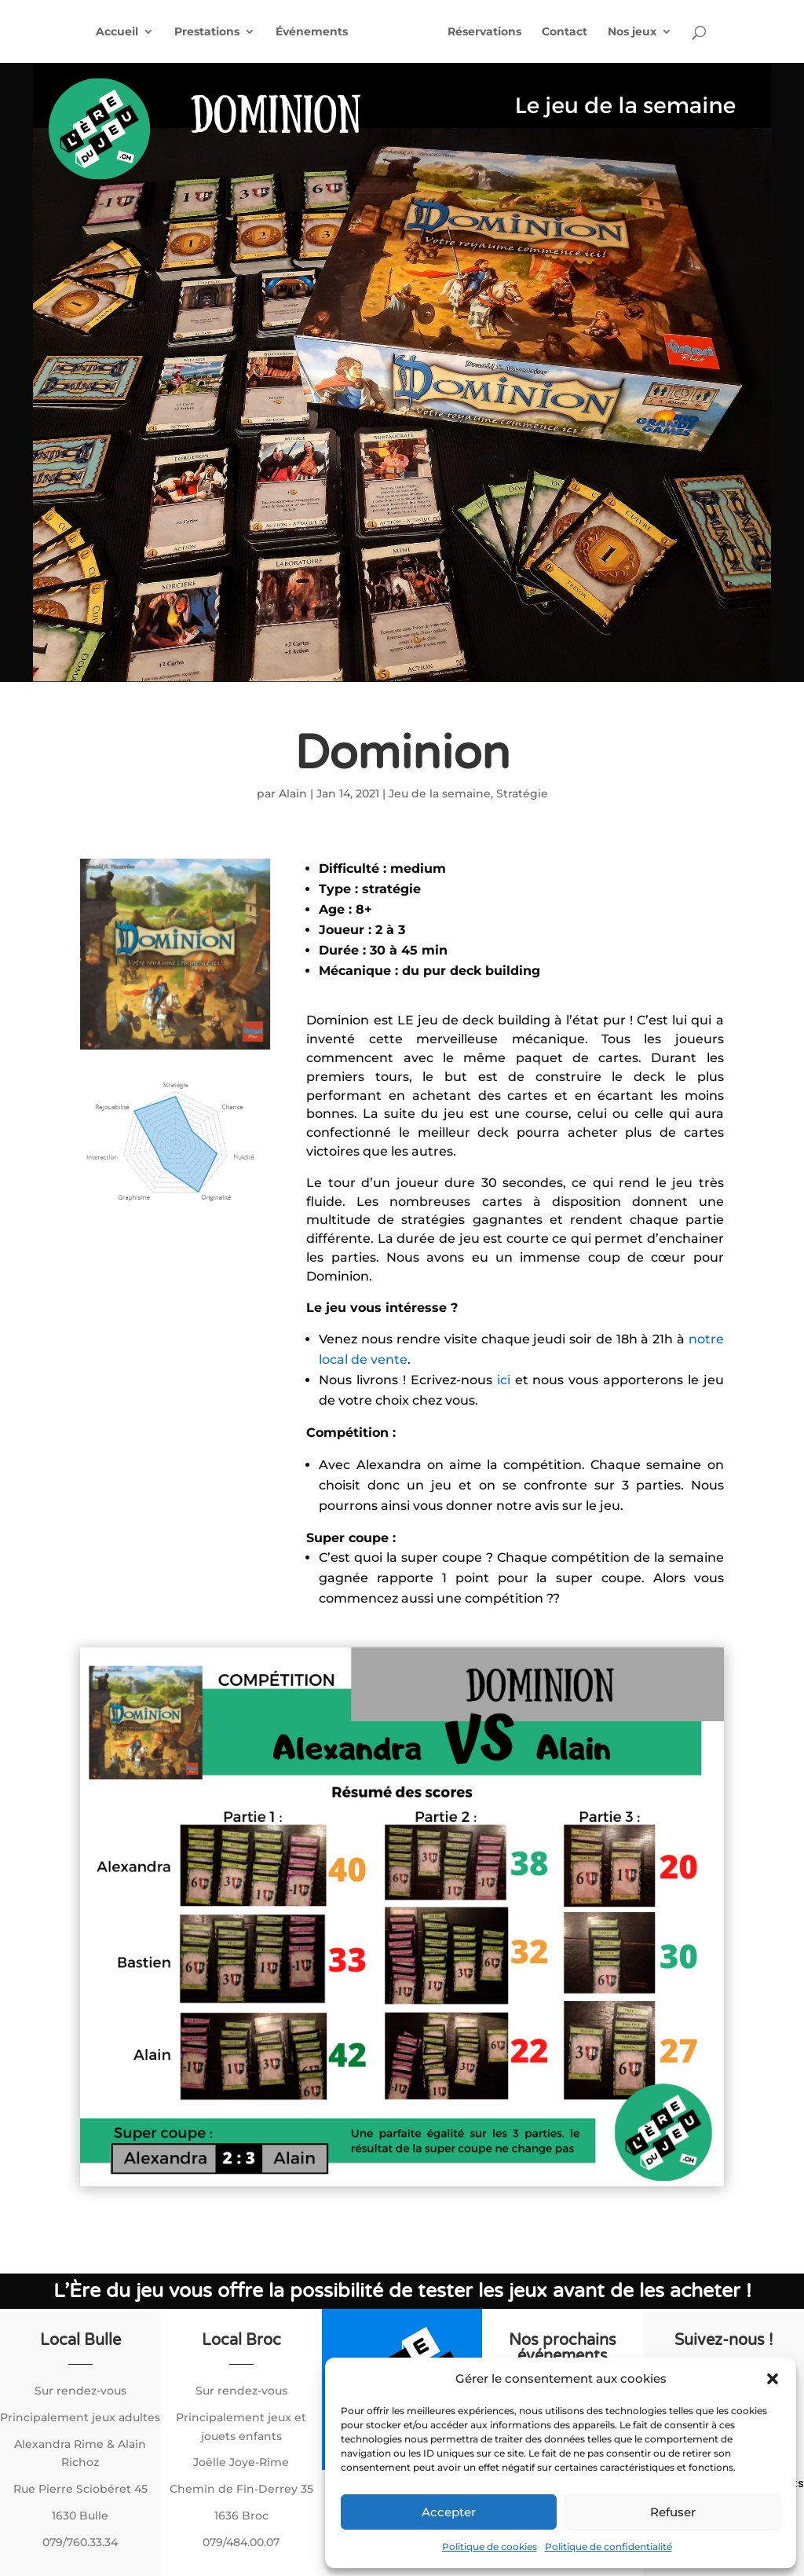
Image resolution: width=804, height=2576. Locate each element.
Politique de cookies (489, 2546)
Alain (293, 793)
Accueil (117, 32)
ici (506, 1379)
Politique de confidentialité (608, 2546)
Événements (312, 32)
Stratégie (522, 793)
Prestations (206, 32)
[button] (772, 2379)
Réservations (484, 32)
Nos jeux (632, 32)
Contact (564, 32)
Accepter (449, 2512)
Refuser (673, 2512)
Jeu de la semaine (440, 793)
